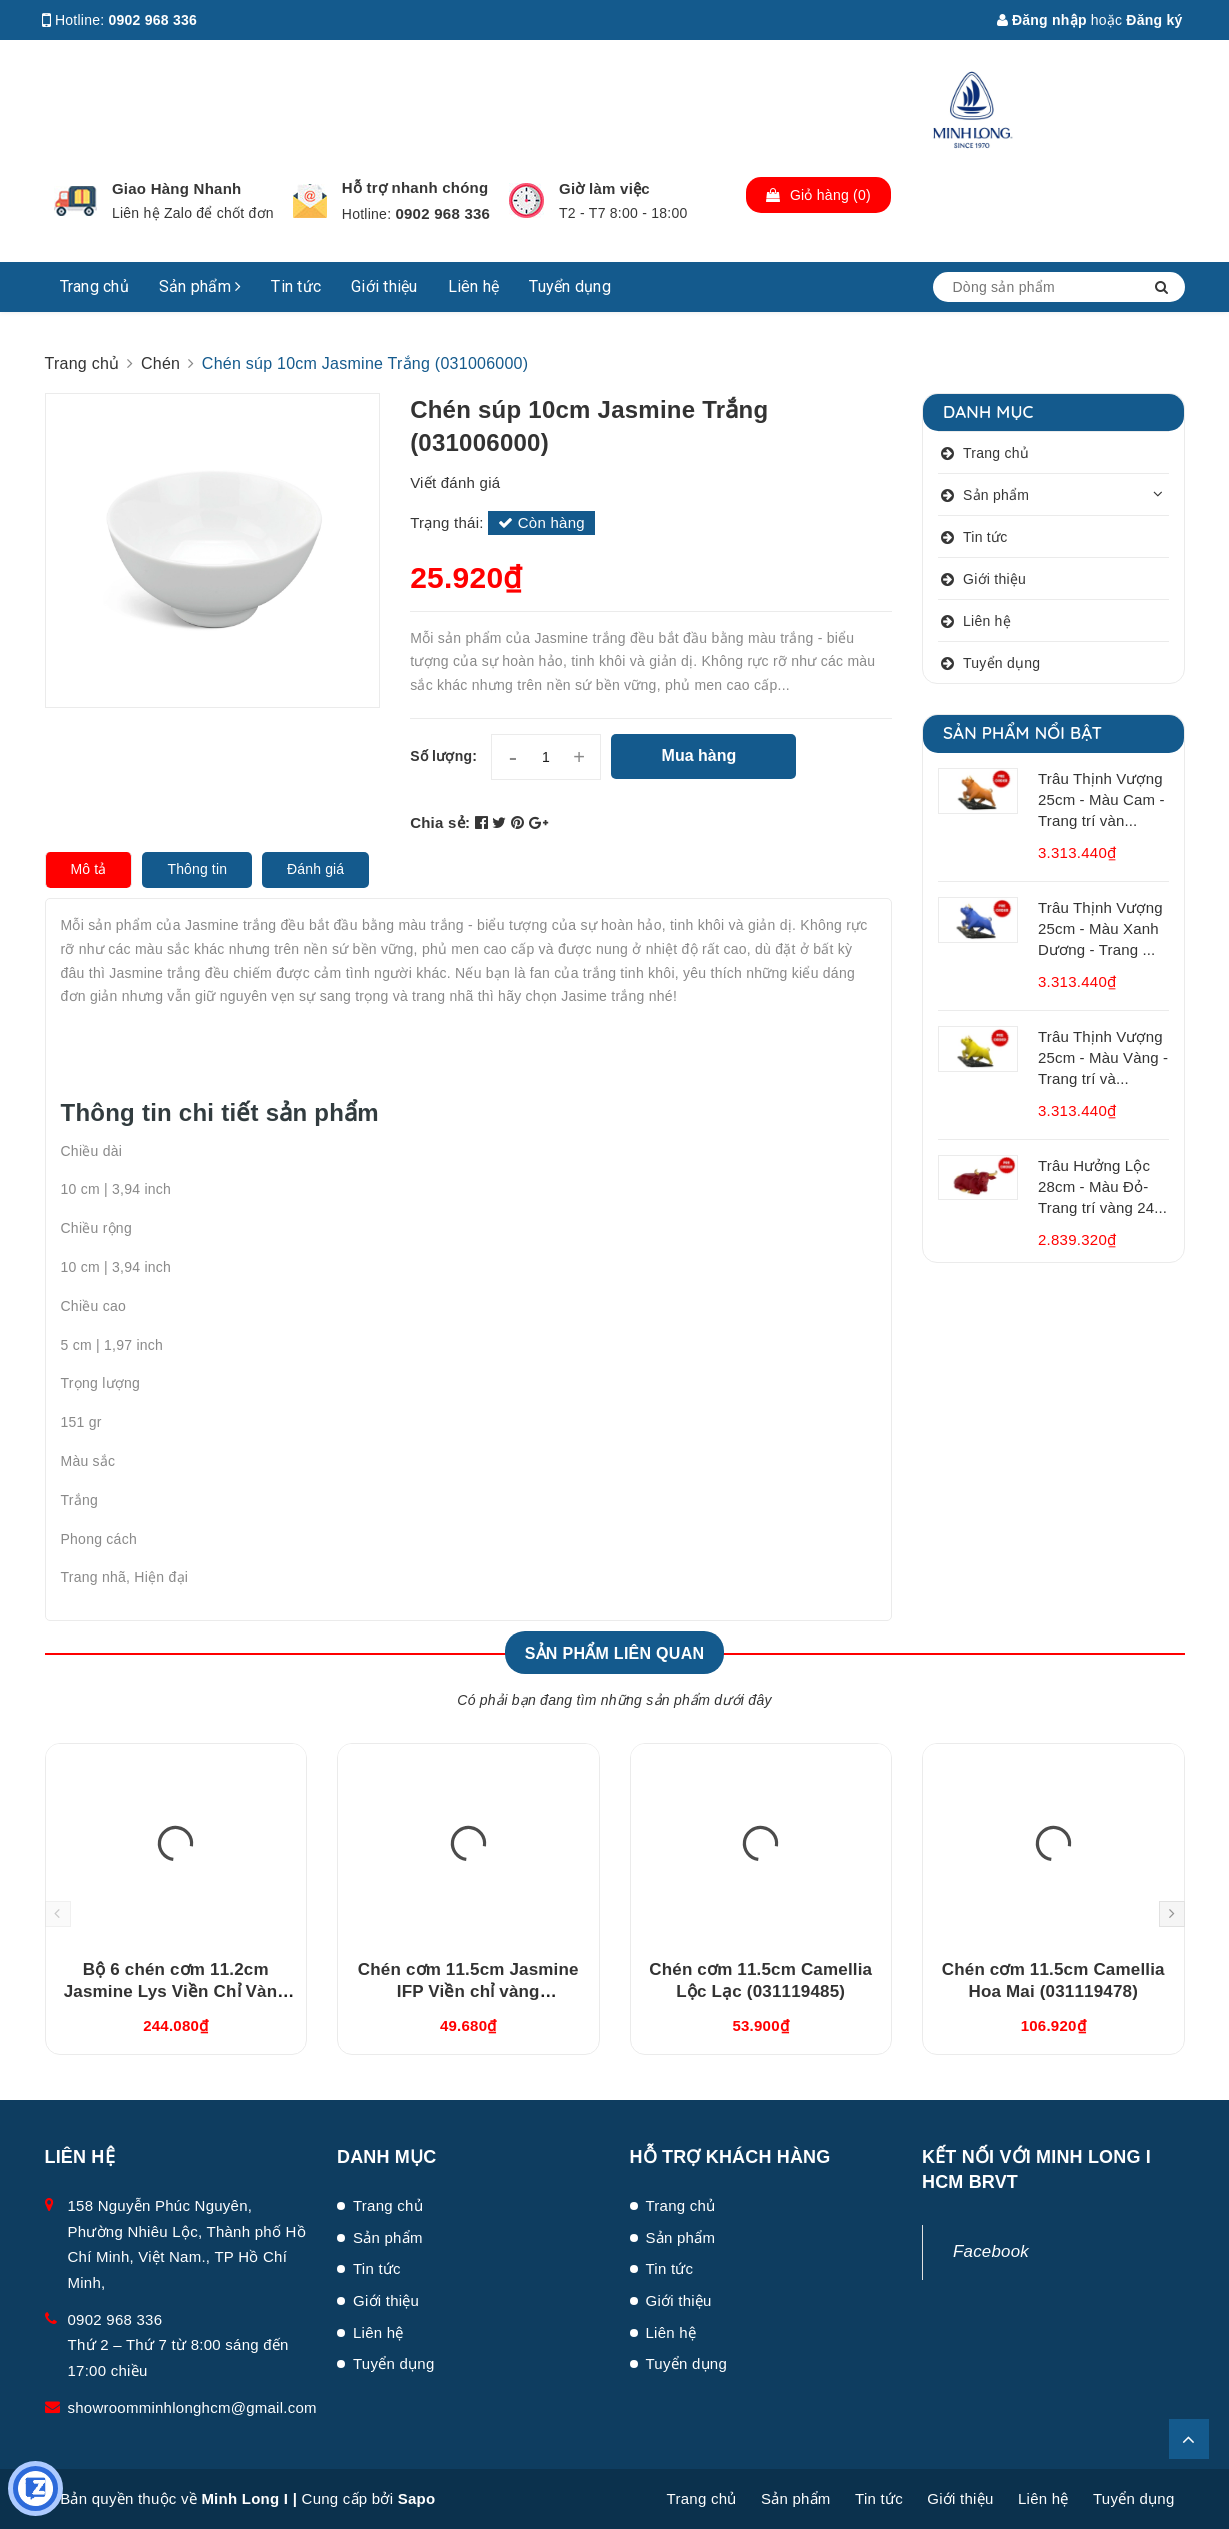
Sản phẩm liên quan (615, 1653)
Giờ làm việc (604, 188)
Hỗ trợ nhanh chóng (415, 187)
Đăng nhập (1042, 20)
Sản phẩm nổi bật (1022, 732)
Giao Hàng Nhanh (177, 188)
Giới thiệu (384, 286)
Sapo (417, 2498)
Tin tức (296, 286)
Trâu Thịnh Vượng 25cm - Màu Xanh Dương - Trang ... (1100, 928)
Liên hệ (474, 286)
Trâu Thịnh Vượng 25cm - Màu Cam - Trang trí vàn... (1101, 799)
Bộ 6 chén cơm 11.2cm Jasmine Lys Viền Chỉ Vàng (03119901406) (176, 1991)
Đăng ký (1154, 20)
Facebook (991, 2251)
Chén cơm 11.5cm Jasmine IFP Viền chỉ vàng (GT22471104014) (468, 1991)
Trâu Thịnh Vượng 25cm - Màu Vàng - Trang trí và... (1103, 1057)
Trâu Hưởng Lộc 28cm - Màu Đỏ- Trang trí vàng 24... (1102, 1186)
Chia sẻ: (440, 822)
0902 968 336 (153, 20)
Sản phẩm (200, 286)
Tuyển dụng (570, 286)
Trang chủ (94, 286)
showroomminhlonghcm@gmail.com (192, 2407)
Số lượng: (443, 756)
